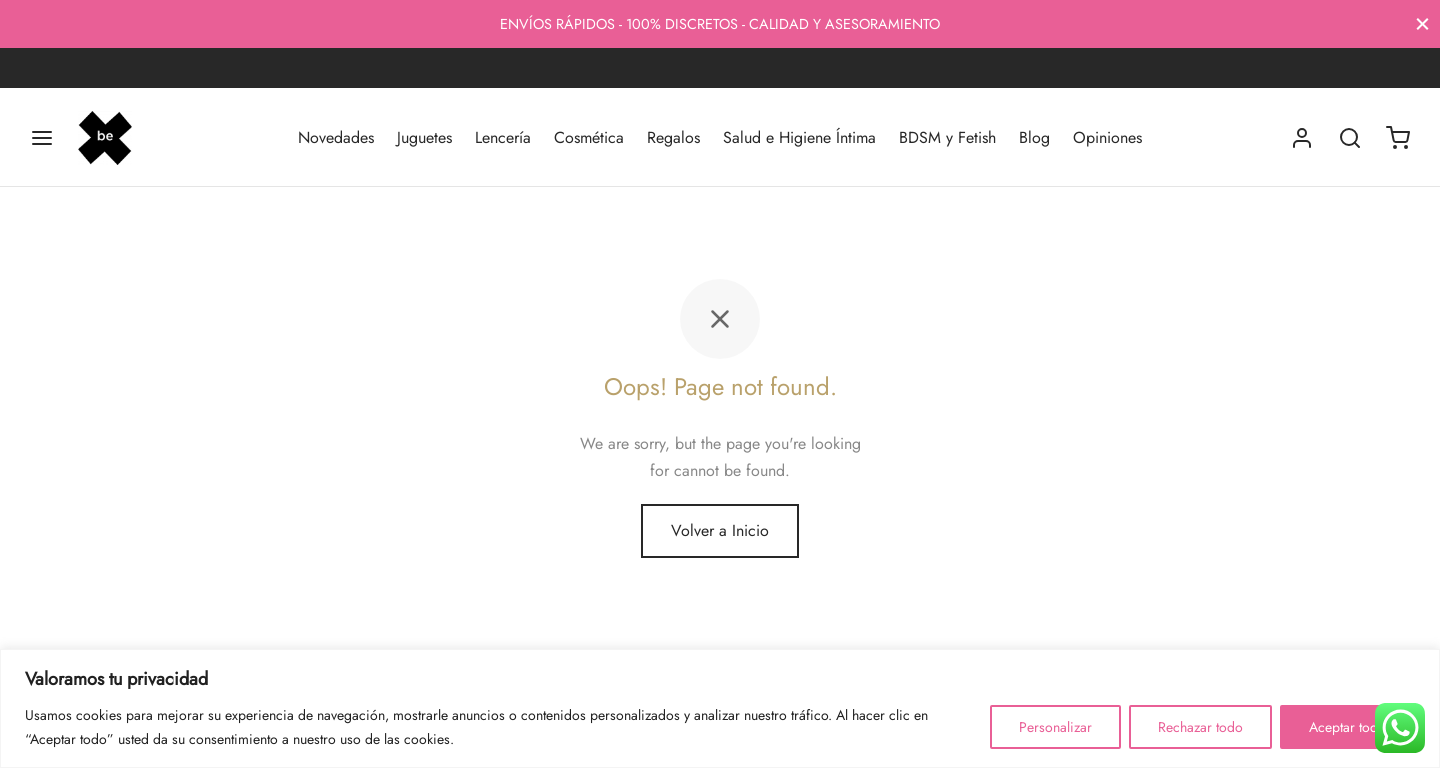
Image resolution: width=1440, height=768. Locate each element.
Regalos (673, 137)
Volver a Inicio (720, 530)
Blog (1034, 137)
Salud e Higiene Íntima (799, 137)
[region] (720, 708)
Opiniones (1107, 137)
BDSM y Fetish (947, 137)
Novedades (336, 137)
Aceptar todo (1347, 727)
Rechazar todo (1200, 727)
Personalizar (1055, 727)
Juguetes (424, 137)
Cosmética (589, 137)
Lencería (503, 137)
